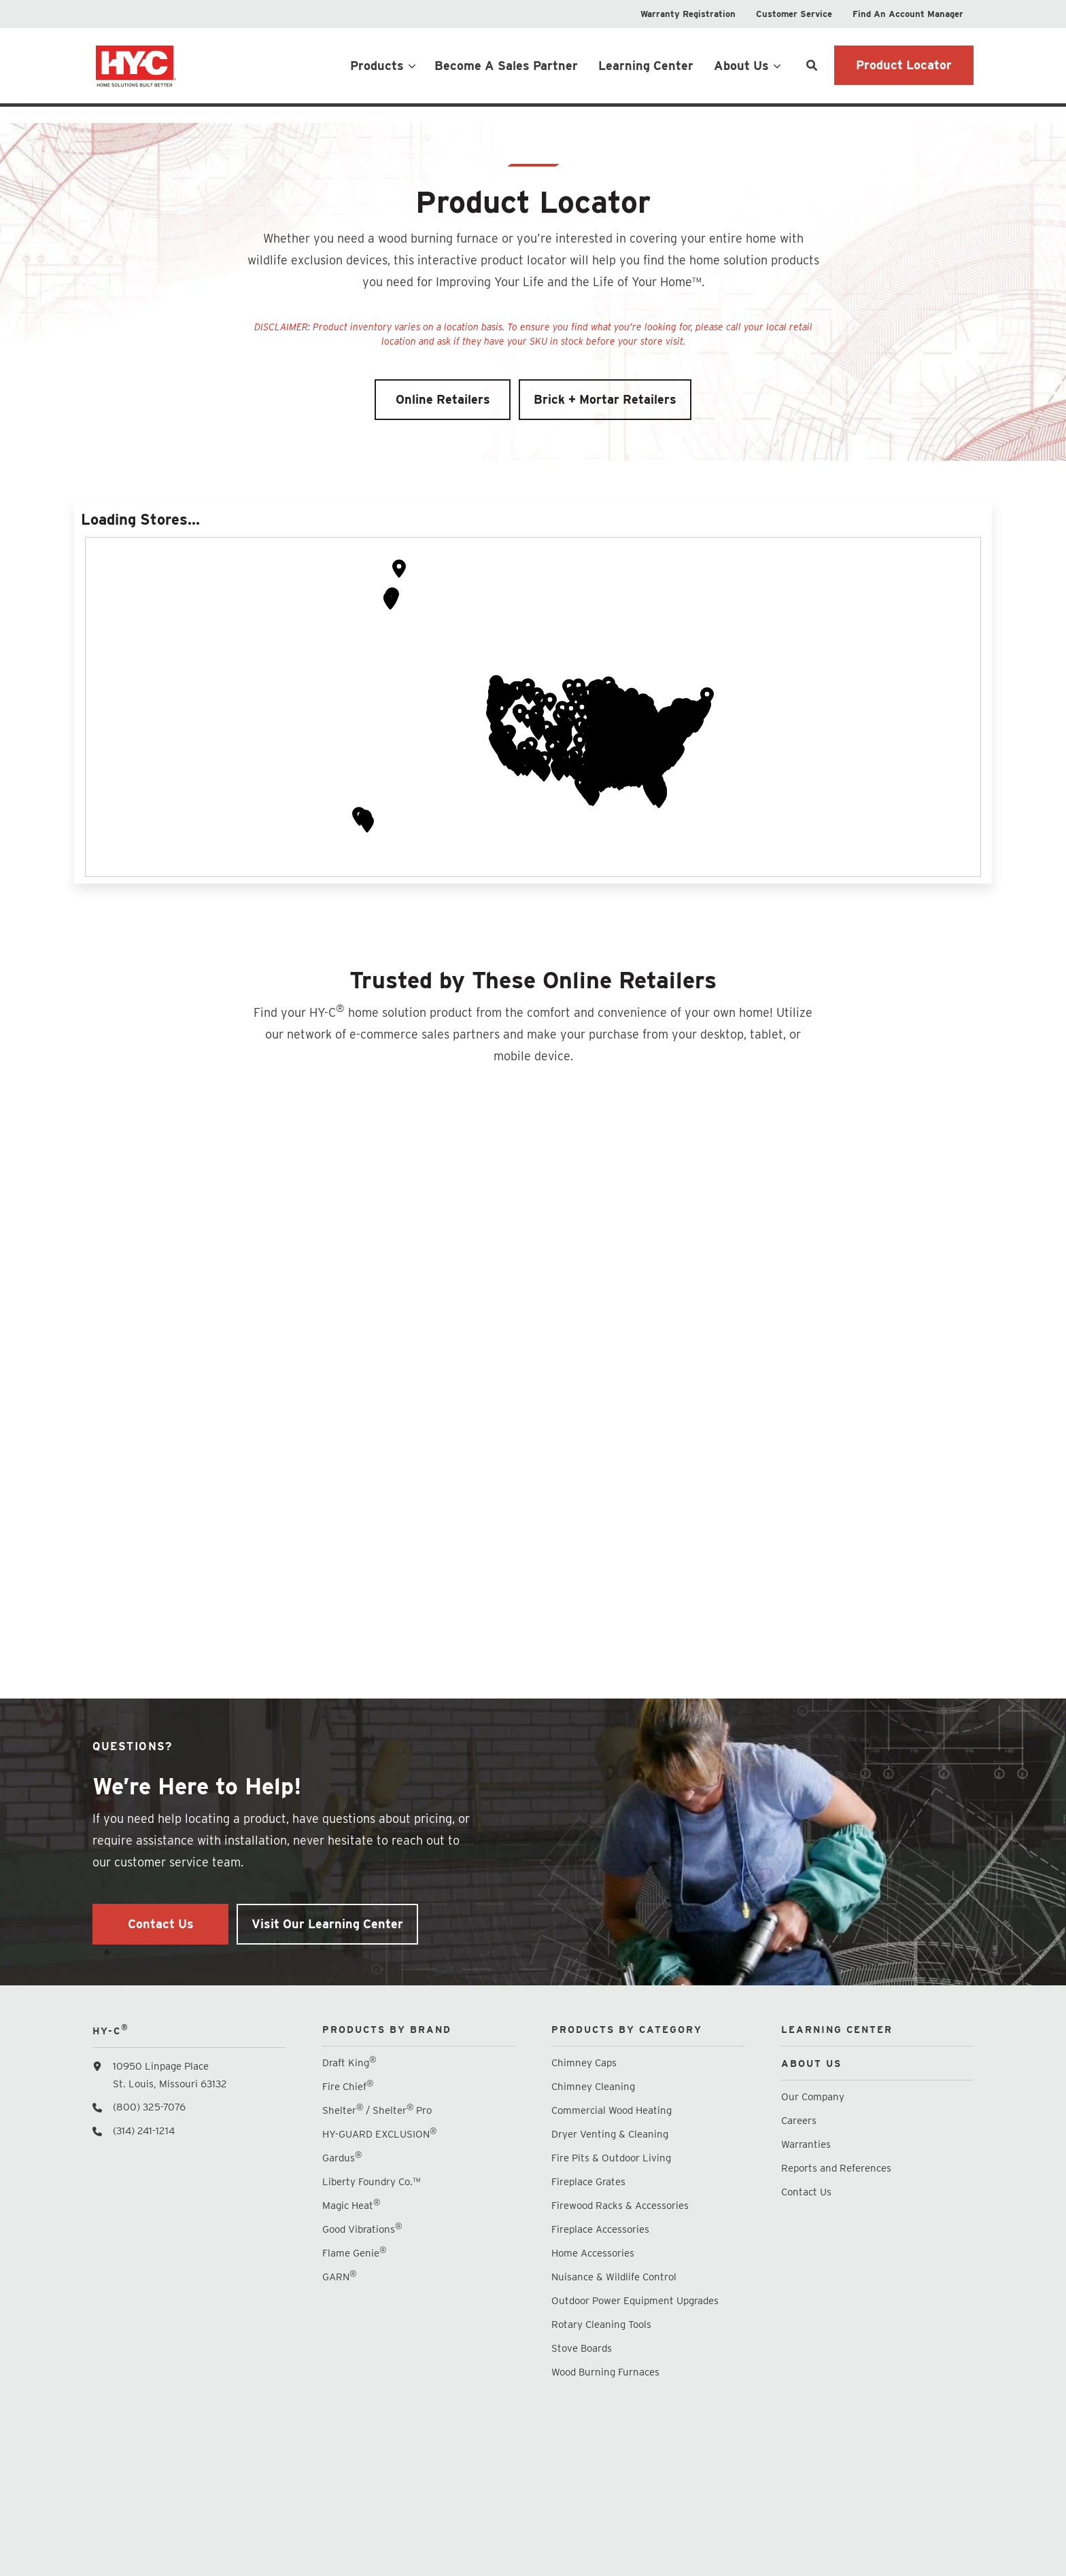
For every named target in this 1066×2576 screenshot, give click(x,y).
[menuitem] (688, 14)
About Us (741, 65)
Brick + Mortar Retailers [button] (605, 420)
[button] (580, 764)
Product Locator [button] (904, 65)
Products (377, 65)
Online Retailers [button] (443, 420)
